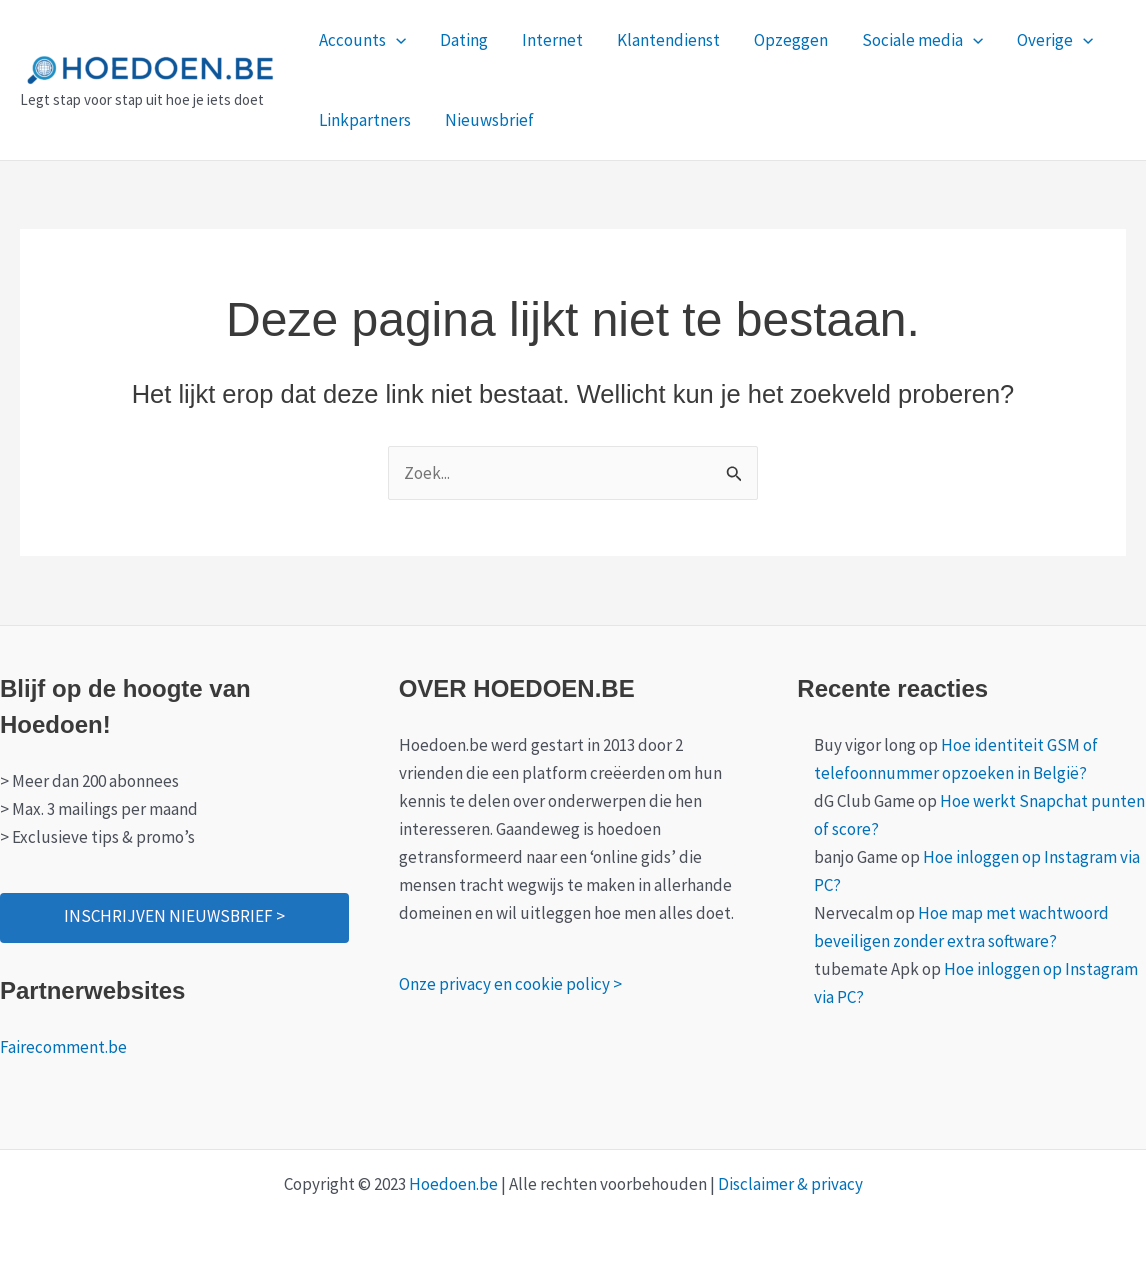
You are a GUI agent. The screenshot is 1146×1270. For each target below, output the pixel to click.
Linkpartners (365, 120)
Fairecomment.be (63, 1047)
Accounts (362, 40)
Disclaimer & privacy (790, 1184)
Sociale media (922, 40)
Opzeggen (791, 40)
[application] (396, 40)
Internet (552, 40)
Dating (464, 40)
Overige (1055, 40)
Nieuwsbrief (489, 120)
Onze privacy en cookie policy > (510, 984)
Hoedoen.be (453, 1184)
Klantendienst (668, 40)
